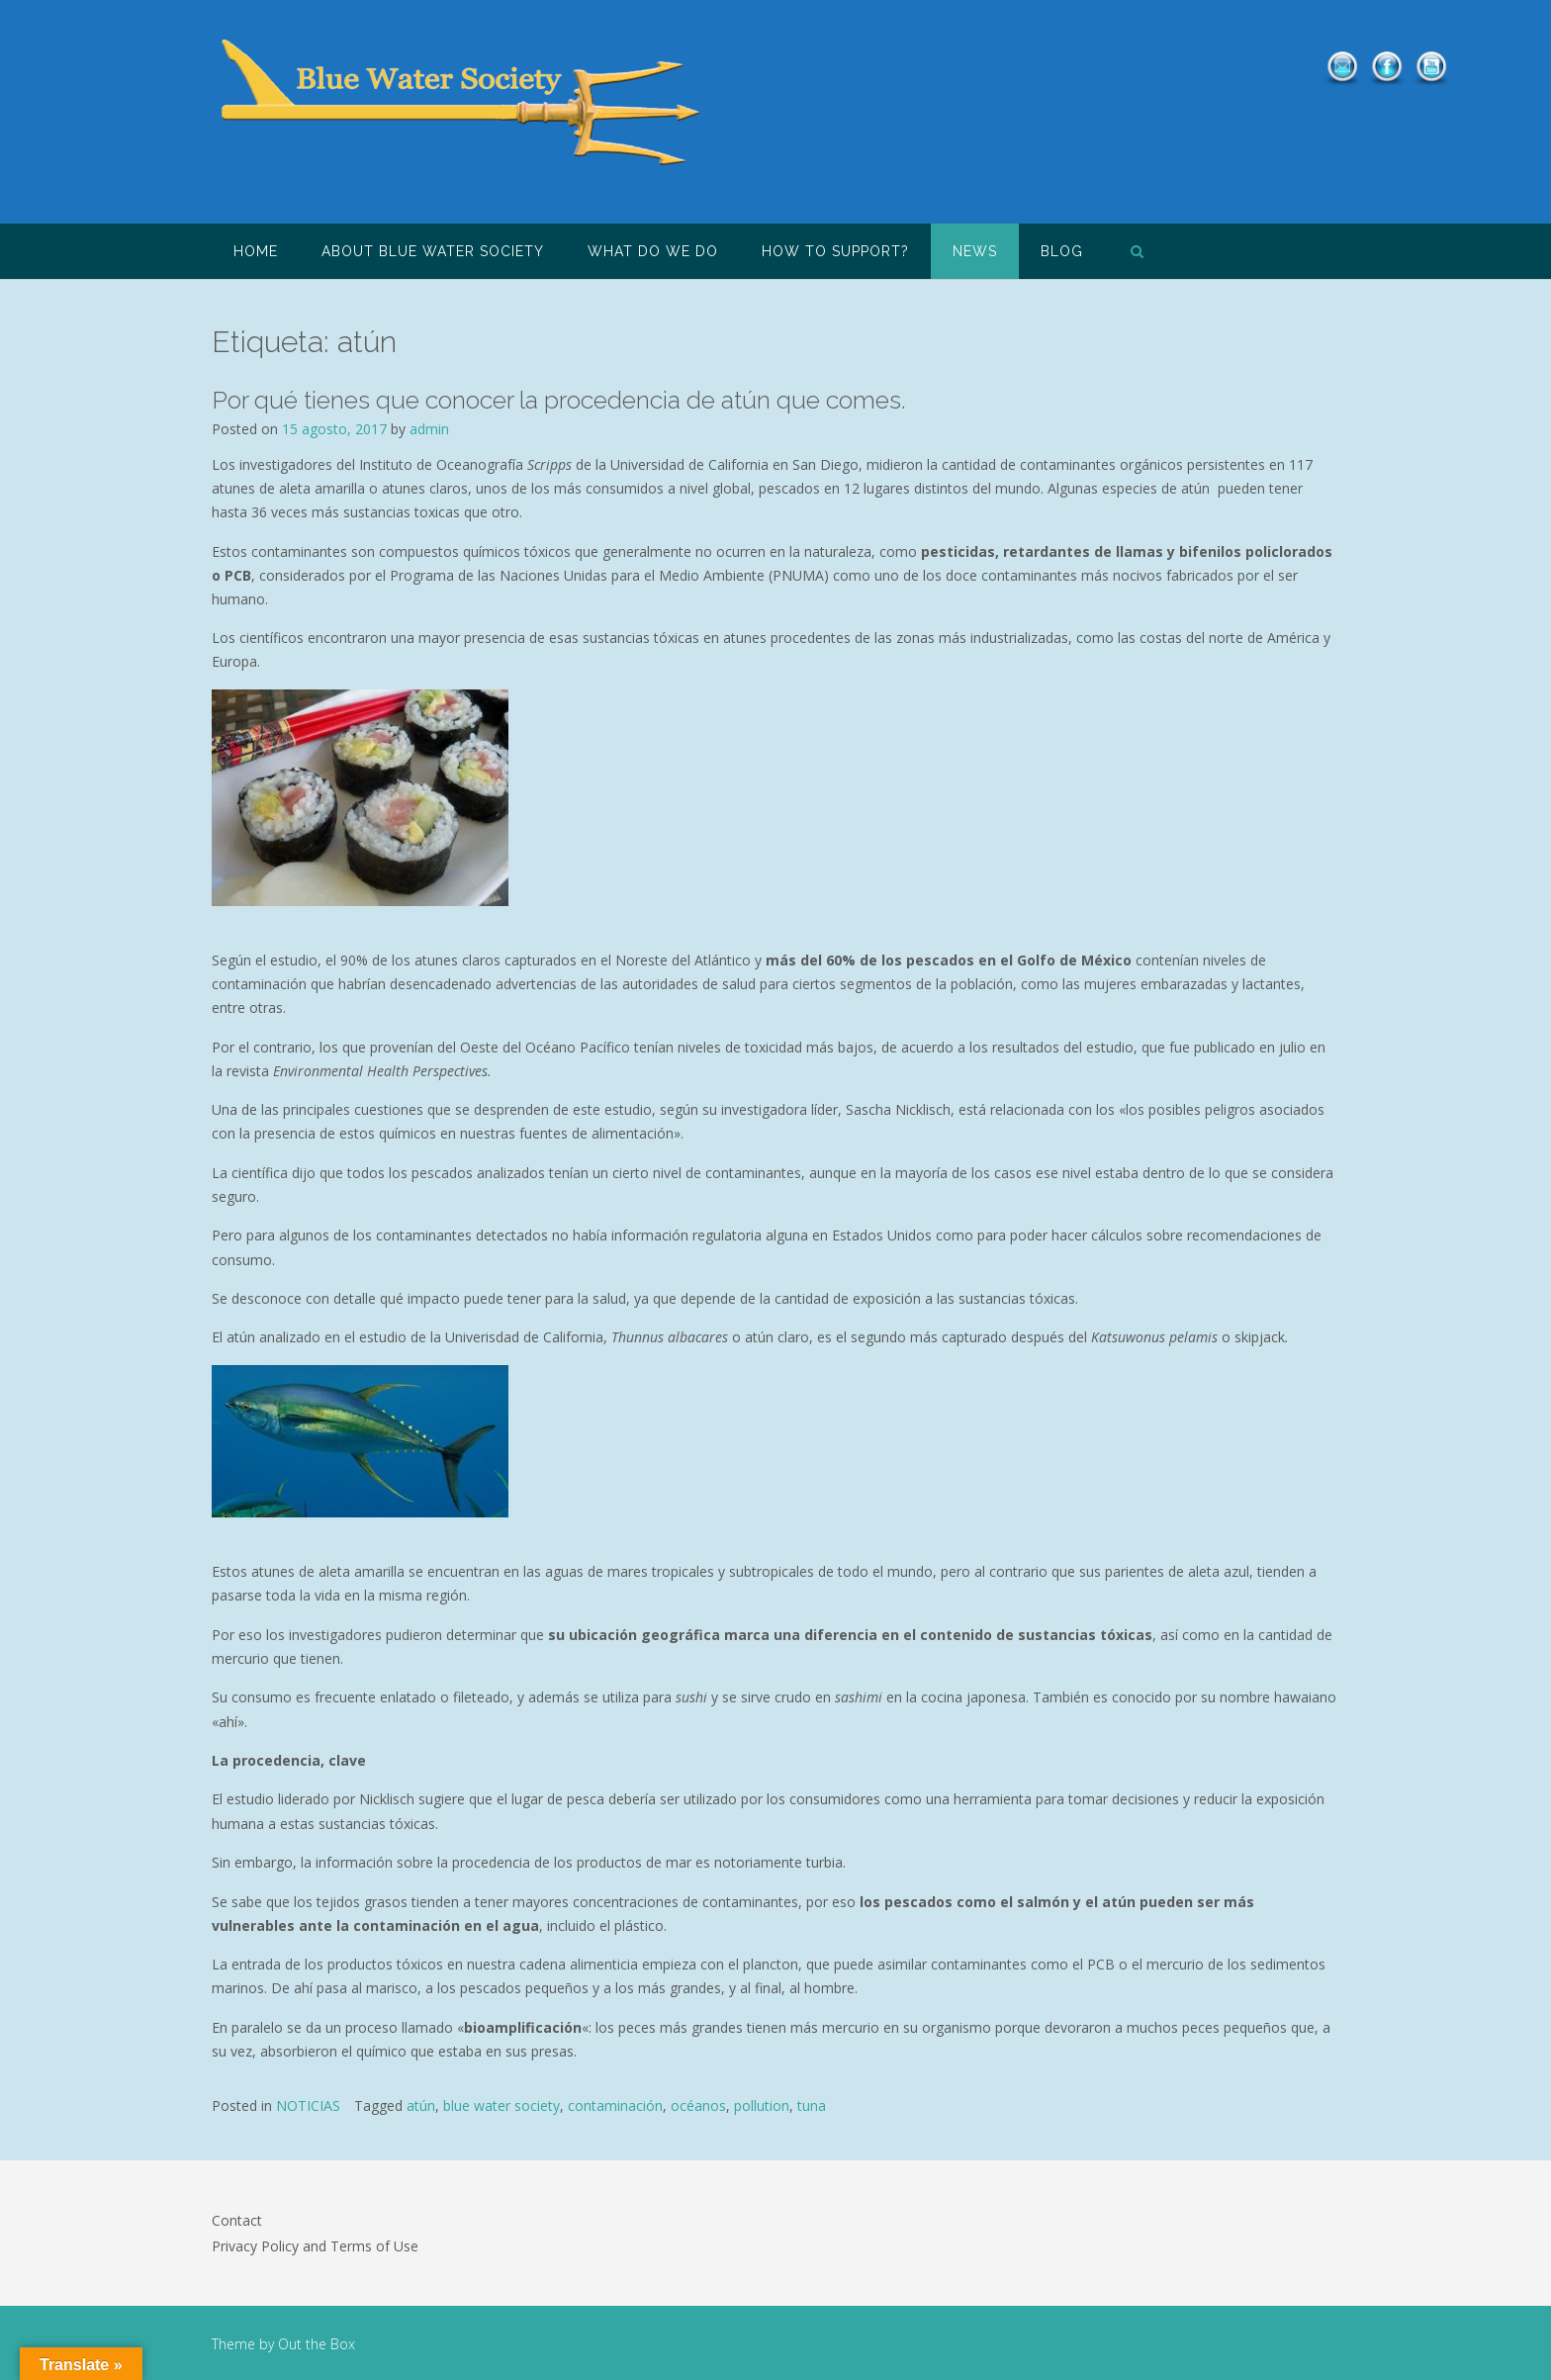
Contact (237, 2220)
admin (429, 428)
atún (421, 2105)
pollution (761, 2105)
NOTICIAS (308, 2105)
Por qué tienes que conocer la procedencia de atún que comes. (559, 399)
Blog (1062, 251)
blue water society (501, 2105)
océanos (698, 2105)
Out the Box (316, 2343)
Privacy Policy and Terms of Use (315, 2246)
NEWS (975, 251)
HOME (255, 251)
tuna (811, 2105)
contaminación (615, 2105)
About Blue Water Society (432, 251)
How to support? (835, 251)
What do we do (653, 251)
